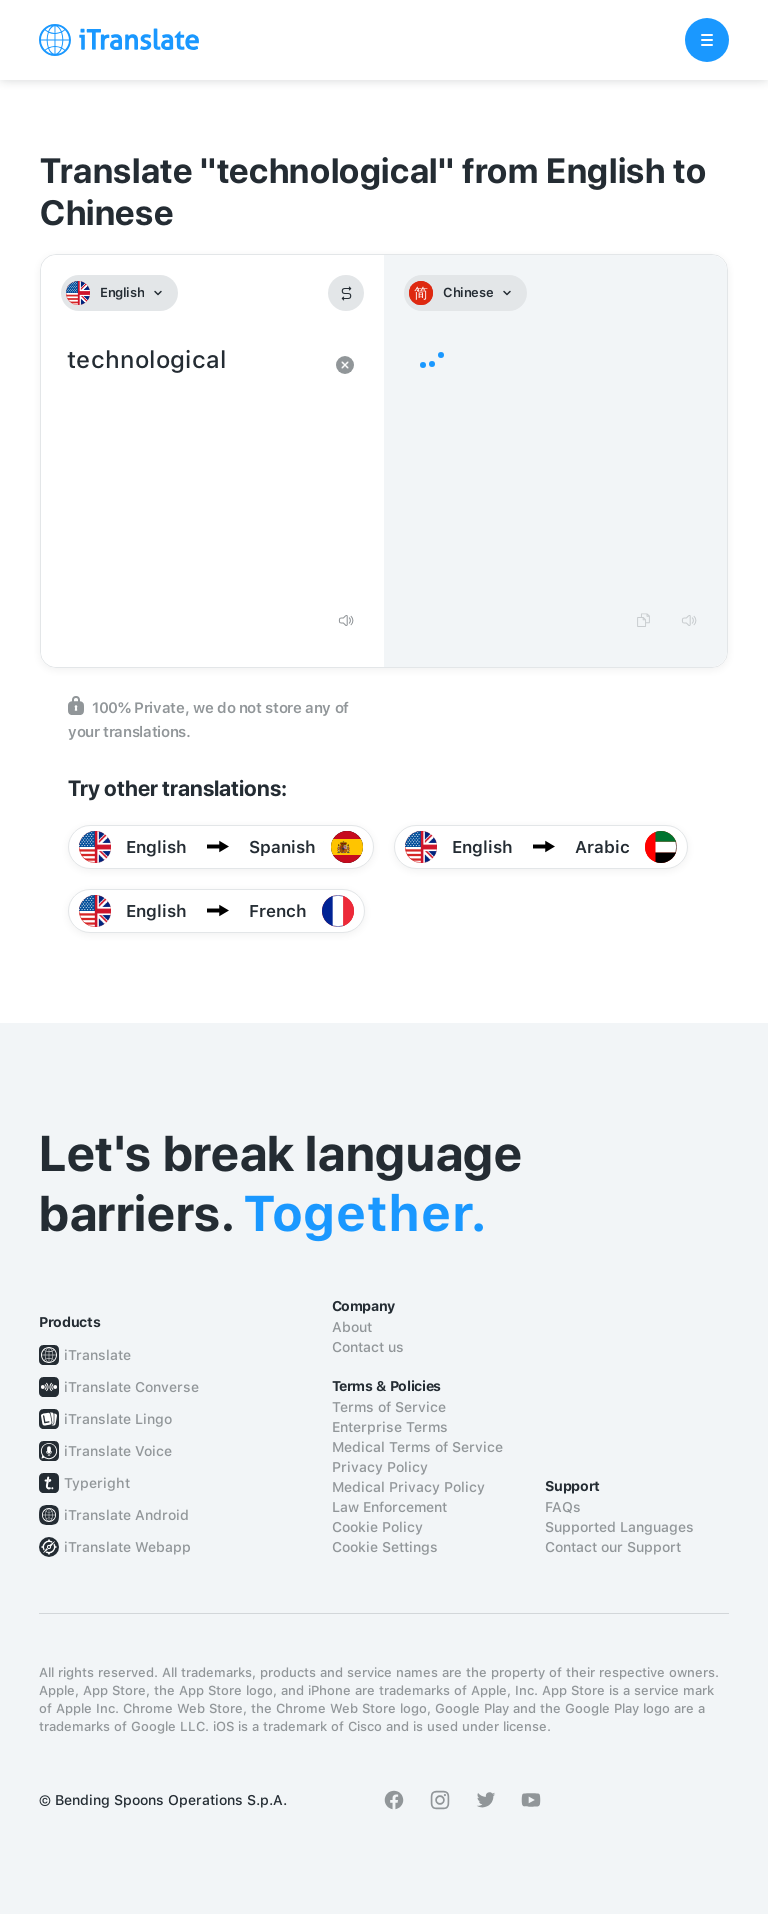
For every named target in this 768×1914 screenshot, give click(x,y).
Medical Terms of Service (417, 1447)
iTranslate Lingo (118, 1419)
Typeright (97, 1483)
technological (192, 470)
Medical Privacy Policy (408, 1487)
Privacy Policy (380, 1467)
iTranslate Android (126, 1515)
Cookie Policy (377, 1527)
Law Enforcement (389, 1507)
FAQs (563, 1507)
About (352, 1327)
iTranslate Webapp (127, 1547)
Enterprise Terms (390, 1427)
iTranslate (97, 1355)
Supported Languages (619, 1527)
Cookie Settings (385, 1547)
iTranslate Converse (131, 1387)
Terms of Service (389, 1407)
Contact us (368, 1347)
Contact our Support (613, 1547)
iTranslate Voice (118, 1451)
